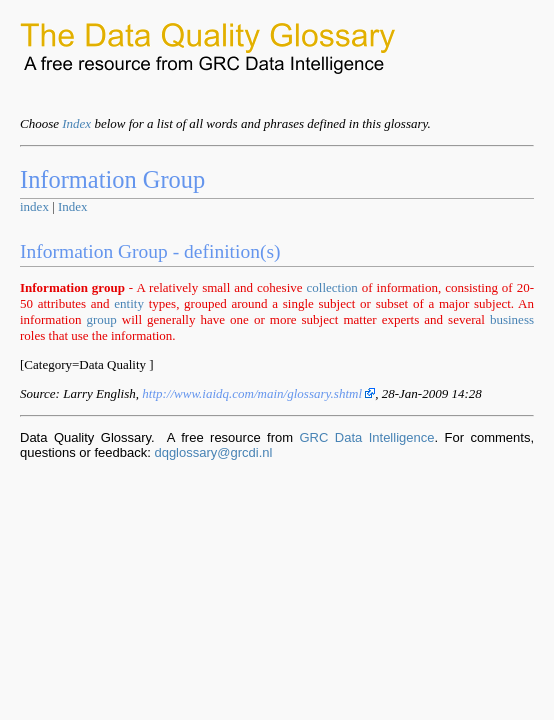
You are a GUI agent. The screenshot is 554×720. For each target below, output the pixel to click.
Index (76, 123)
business (512, 319)
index (34, 206)
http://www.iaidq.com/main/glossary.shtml (258, 393)
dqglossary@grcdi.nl (213, 452)
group (101, 319)
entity (129, 303)
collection (332, 287)
